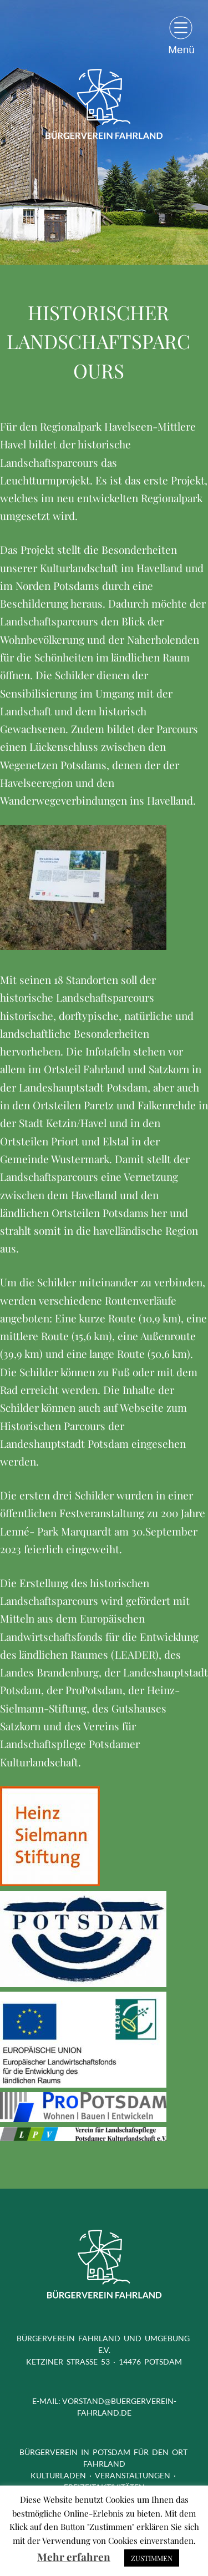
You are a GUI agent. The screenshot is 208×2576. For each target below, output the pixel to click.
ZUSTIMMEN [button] (152, 2558)
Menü (181, 49)
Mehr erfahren (73, 2556)
